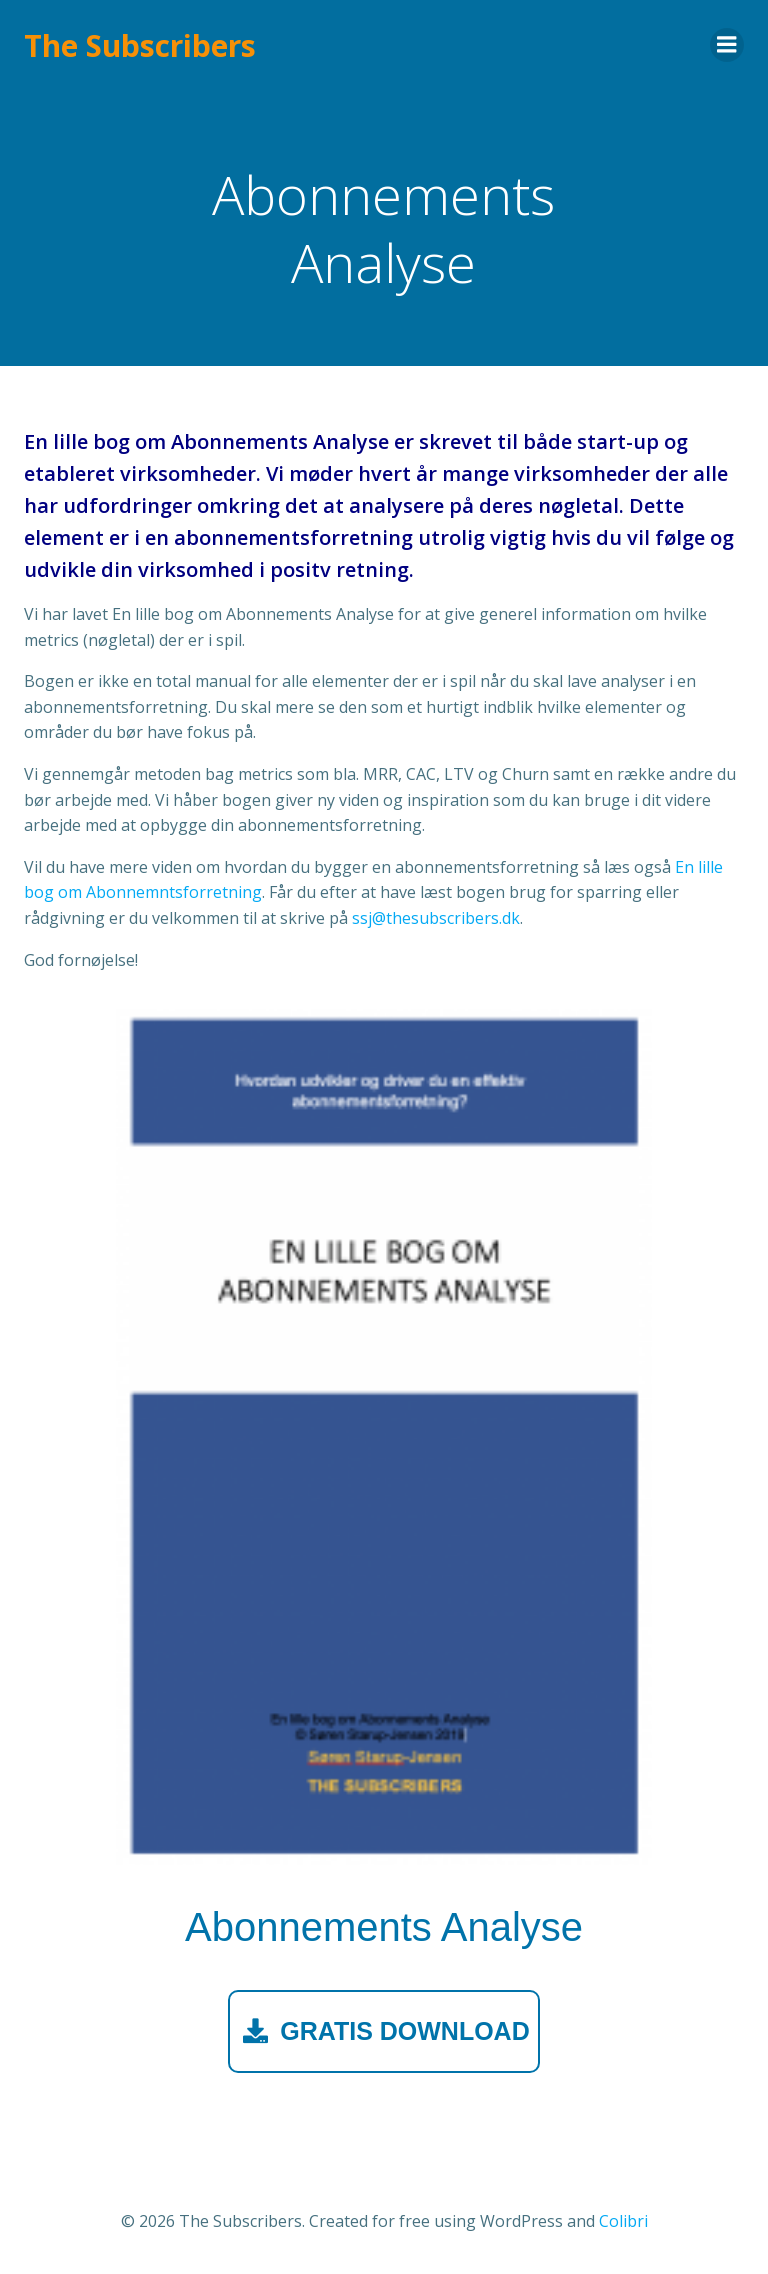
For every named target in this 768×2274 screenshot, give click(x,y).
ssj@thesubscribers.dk (436, 918)
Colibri (623, 2221)
